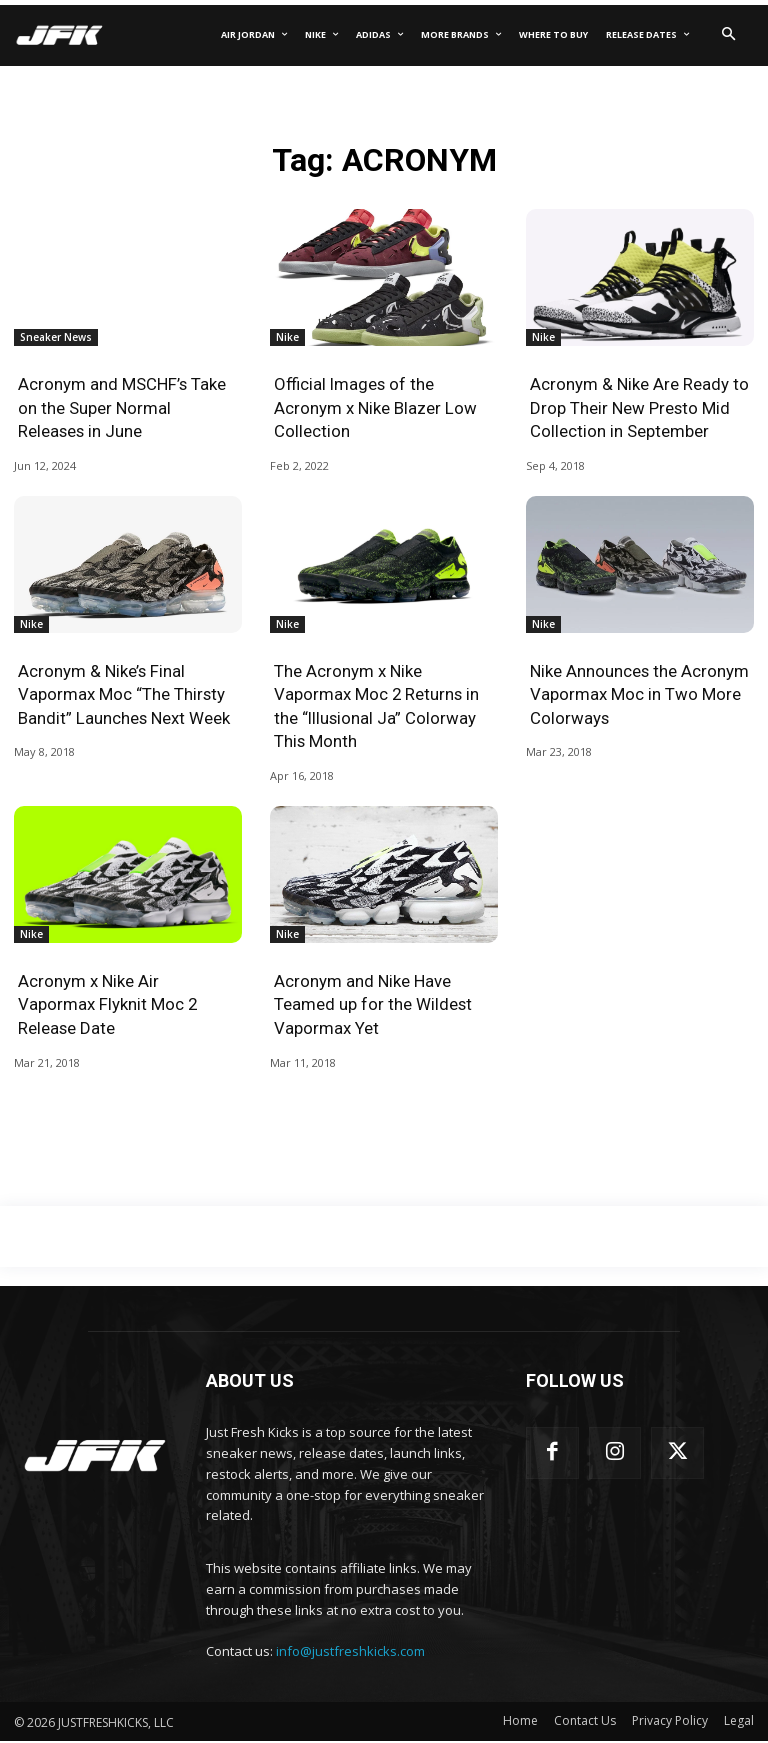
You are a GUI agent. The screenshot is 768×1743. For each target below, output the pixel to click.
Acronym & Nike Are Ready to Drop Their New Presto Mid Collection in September (639, 408)
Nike (287, 337)
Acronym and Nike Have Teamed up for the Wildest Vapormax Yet (373, 1006)
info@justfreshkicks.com (350, 1653)
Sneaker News (56, 337)
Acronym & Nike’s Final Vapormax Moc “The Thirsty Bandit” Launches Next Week (124, 695)
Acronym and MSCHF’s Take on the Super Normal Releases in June (122, 408)
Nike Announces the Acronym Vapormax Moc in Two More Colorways (640, 695)
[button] (728, 35)
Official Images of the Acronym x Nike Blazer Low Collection (375, 408)
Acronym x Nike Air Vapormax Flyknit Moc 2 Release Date (108, 1006)
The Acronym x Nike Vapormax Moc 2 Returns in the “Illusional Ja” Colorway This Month (377, 706)
